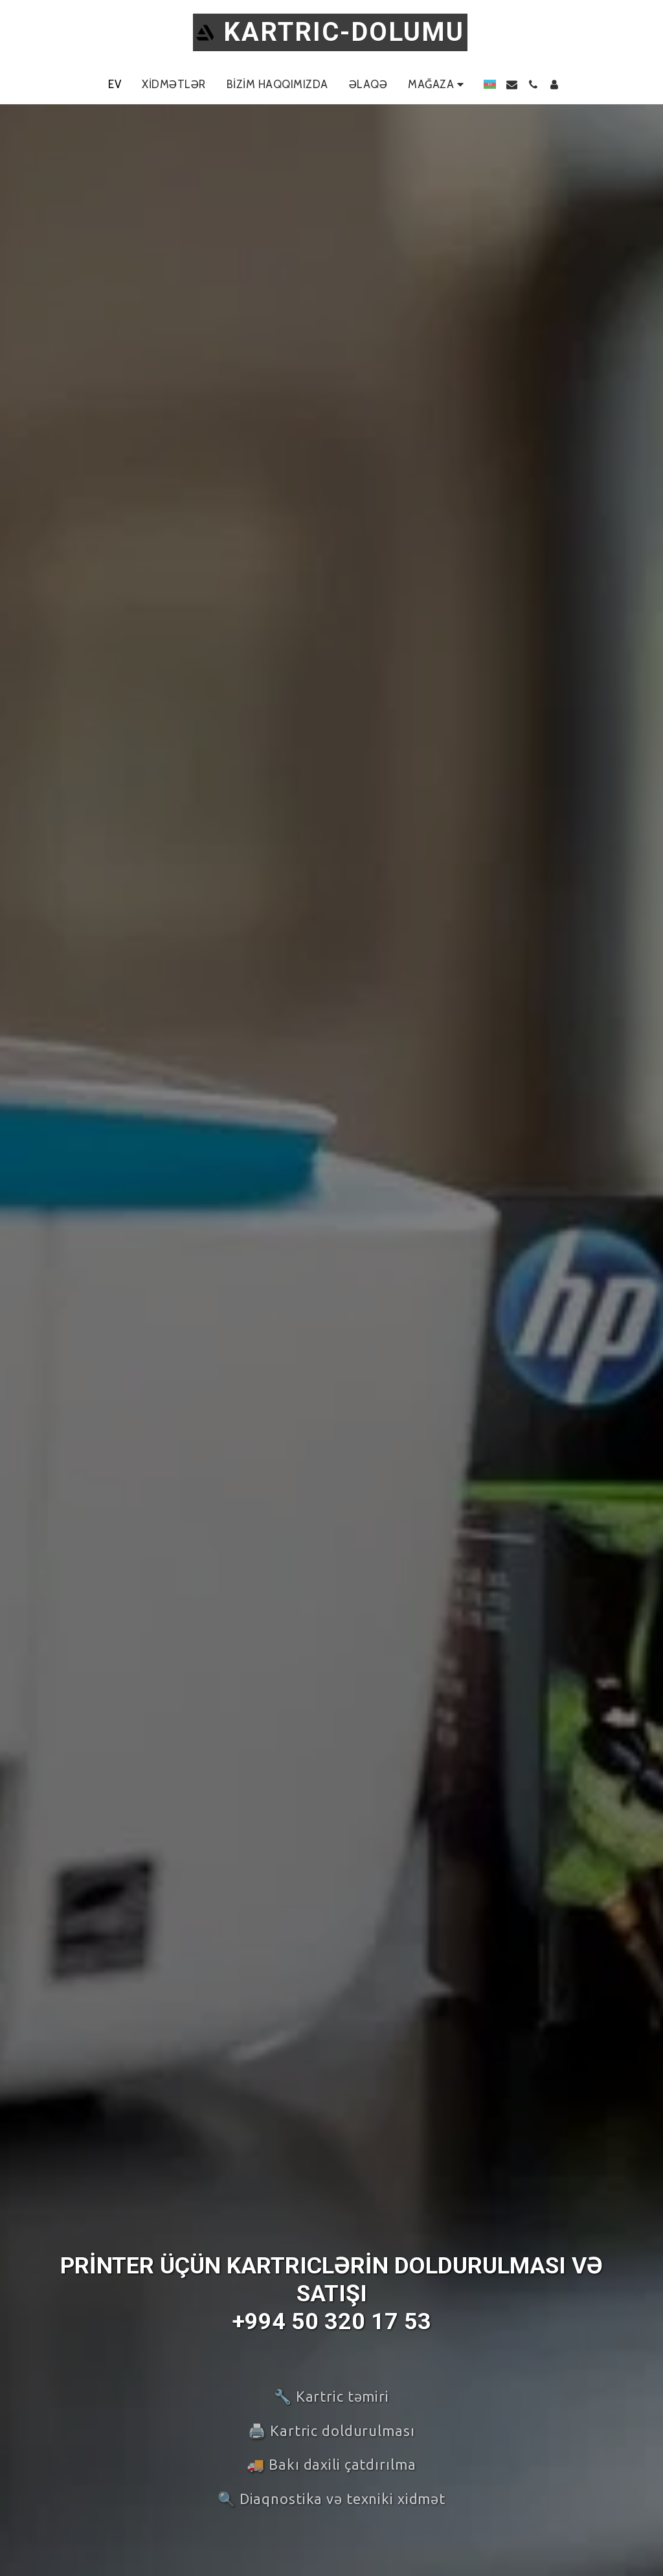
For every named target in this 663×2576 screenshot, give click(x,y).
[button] (512, 84)
